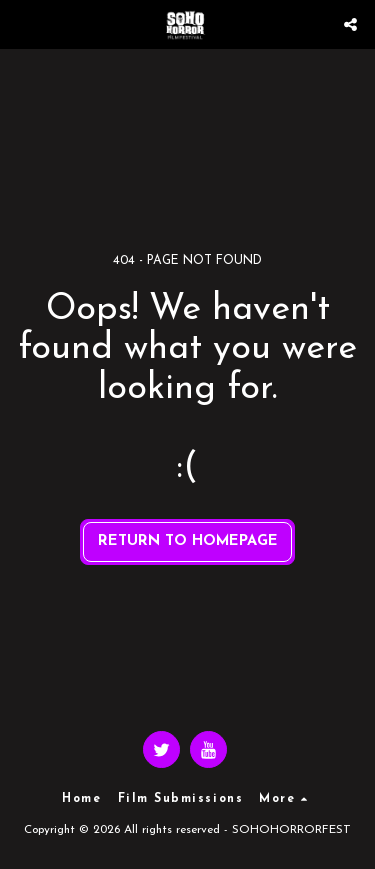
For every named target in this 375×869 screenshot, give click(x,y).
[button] (22, 24)
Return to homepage (188, 541)
